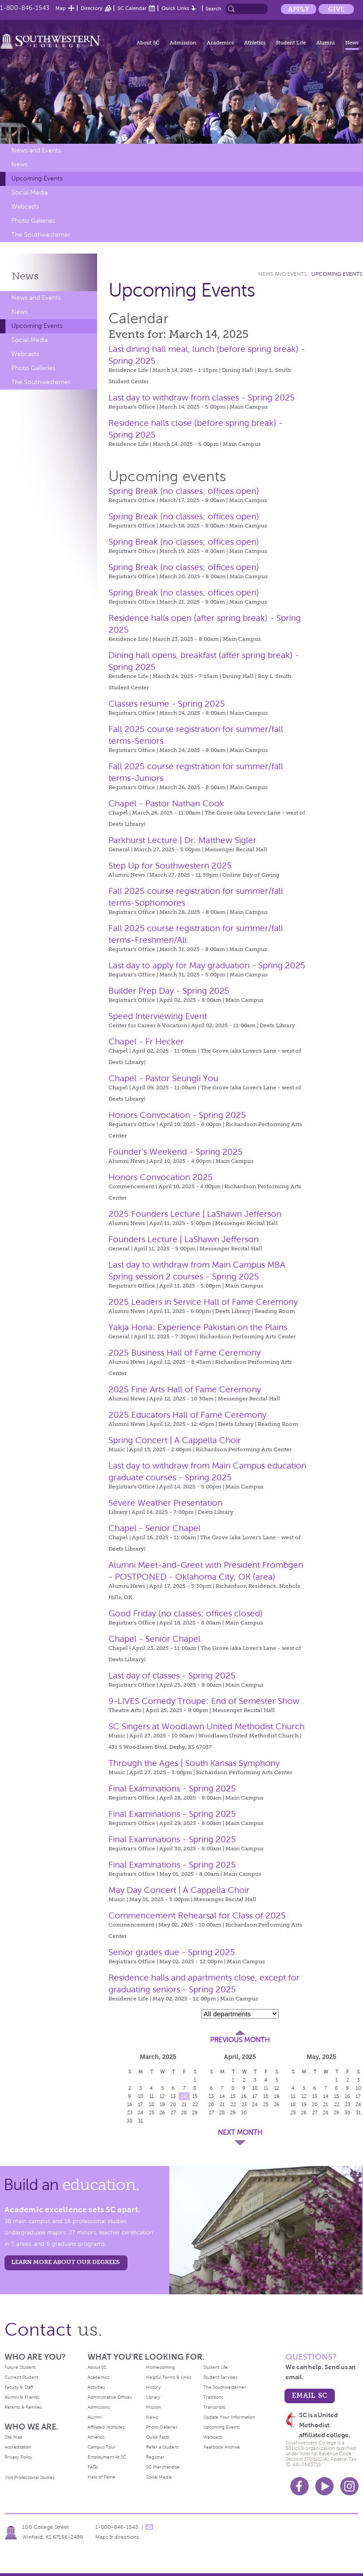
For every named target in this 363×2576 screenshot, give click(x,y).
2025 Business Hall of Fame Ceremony (184, 1352)
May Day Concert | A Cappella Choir (179, 1890)
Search (213, 8)
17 (140, 2104)
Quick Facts (157, 2437)
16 (129, 2104)
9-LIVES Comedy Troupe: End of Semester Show (203, 1701)
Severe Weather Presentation (165, 1503)
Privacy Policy (18, 2456)
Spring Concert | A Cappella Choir (174, 1440)
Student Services (220, 2377)
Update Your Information (229, 2417)
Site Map (13, 2437)
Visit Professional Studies (29, 2477)
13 (173, 2096)
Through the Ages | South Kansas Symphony (194, 1763)
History (153, 2387)
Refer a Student (162, 2446)
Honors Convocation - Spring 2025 (177, 1115)
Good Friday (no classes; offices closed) (185, 1613)
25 (151, 2112)
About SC (148, 42)
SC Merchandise (163, 2466)
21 (184, 2104)
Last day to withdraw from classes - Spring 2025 (201, 397)
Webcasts (25, 206)
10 (140, 2096)
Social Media (29, 192)
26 (162, 2112)
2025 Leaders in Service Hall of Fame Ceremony (203, 1302)
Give (336, 9)
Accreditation (18, 2446)
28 (184, 2112)
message (149, 2527)
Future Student (20, 2367)
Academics (220, 42)
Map (60, 8)
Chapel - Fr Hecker (146, 1041)
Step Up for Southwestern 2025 (170, 865)
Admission (183, 42)
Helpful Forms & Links (168, 2377)
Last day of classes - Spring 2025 (171, 1675)
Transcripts (214, 2407)
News (351, 42)
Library (153, 2397)
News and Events (36, 150)
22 (195, 2104)
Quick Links (175, 8)
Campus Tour (102, 2446)
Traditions (213, 2397)
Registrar (155, 2456)
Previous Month (240, 2040)
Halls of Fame (101, 2476)
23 (129, 2112)
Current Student (21, 2377)
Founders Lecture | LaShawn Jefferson (183, 1239)
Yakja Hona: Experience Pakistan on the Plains (197, 1327)
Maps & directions (117, 2537)
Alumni (325, 42)
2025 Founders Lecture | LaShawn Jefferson (194, 1214)
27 (173, 2112)
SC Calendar (132, 8)
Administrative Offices (110, 2397)
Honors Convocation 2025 (160, 1177)
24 (140, 2112)
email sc (309, 2395)
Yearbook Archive (221, 2446)
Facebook (299, 2486)
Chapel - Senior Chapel (154, 1528)
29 (195, 2112)
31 (140, 2120)
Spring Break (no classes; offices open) (183, 491)
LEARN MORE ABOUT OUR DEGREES (65, 2262)
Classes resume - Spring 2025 (166, 703)
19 (162, 2104)
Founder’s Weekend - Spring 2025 (175, 1151)
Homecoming (160, 2367)
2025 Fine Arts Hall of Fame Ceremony (184, 1389)
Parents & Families (23, 2407)
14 (184, 2096)
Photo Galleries (33, 220)
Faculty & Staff (19, 2387)
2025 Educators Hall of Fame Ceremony (187, 1415)
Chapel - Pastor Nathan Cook (166, 803)
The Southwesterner (40, 234)
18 (151, 2104)
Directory (92, 8)
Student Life (291, 42)
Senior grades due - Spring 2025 (171, 1952)
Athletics (254, 42)
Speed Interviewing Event (157, 1016)
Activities (96, 2387)
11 (151, 2096)
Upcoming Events (37, 178)
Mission (153, 2407)
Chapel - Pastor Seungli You (163, 1078)
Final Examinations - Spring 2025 (172, 1788)
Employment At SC (107, 2456)
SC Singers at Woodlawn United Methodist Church (206, 1726)
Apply (298, 9)
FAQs (93, 2466)
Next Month (240, 2132)
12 (162, 2096)
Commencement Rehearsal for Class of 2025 (197, 1915)
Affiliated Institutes (106, 2427)
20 (173, 2104)
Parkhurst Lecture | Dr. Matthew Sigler (182, 840)
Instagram (349, 2486)
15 (194, 2096)
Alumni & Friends (22, 2397)
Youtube (324, 2486)
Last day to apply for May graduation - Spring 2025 (206, 965)
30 (129, 2120)
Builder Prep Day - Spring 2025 (169, 990)
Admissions (99, 2407)
